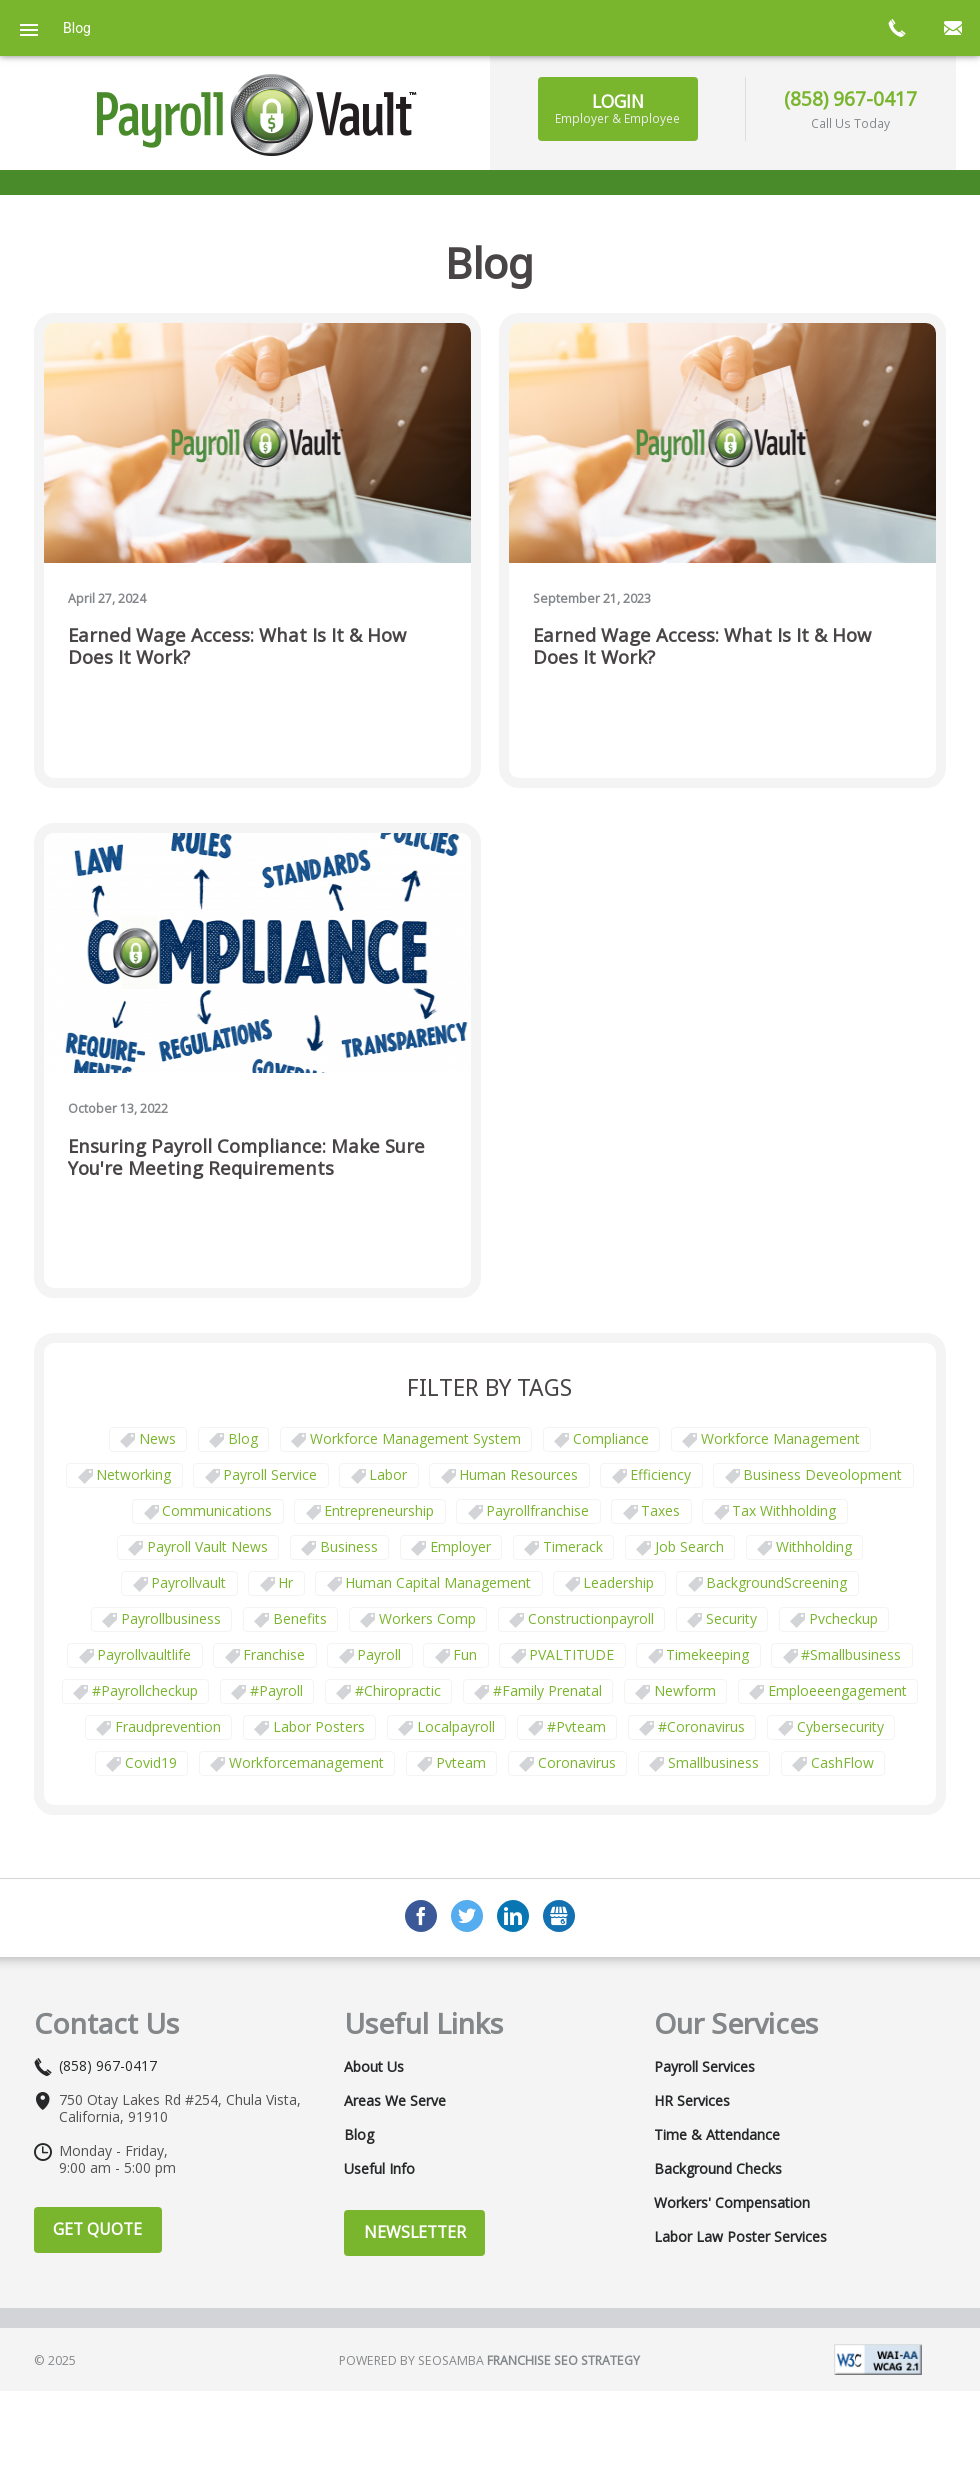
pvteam (461, 1762)
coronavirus (577, 1762)
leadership (618, 1582)
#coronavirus (701, 1726)
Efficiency (660, 1474)
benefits (300, 1618)
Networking (133, 1474)
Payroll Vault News (207, 1546)
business (349, 1546)
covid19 (151, 1762)
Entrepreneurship (379, 1510)
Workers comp (427, 1618)
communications (217, 1510)
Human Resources (518, 1474)
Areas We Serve (395, 2101)
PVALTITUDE (571, 1654)
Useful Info (379, 2169)
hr (285, 1582)
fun (465, 1654)
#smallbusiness (851, 1654)
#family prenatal (547, 1690)
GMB (559, 1916)
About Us (374, 2067)
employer (460, 1546)
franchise (274, 1654)
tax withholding (784, 1510)
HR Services (692, 2101)
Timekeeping (707, 1654)
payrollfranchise (537, 1510)
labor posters (319, 1726)
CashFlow (842, 1762)
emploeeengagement (837, 1690)
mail (952, 28)
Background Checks (718, 2169)
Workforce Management (780, 1438)
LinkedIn (513, 1916)
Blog (243, 1438)
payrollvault (188, 1582)
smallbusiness (713, 1762)
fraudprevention (168, 1726)
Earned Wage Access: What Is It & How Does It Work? (237, 646)
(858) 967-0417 (850, 98)
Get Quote (97, 2229)
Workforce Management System (415, 1438)
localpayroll (456, 1726)
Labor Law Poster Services (740, 2237)
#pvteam (576, 1726)
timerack (573, 1546)
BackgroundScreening (776, 1582)
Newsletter (415, 2232)
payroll (379, 1654)
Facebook (421, 1916)
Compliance (611, 1438)
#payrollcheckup (145, 1690)
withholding (814, 1546)
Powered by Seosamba (489, 2360)
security (731, 1618)
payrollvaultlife (144, 1654)
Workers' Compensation (732, 2203)
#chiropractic (398, 1690)
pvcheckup (843, 1618)
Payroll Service (270, 1474)
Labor (388, 1474)
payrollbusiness (171, 1618)
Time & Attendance (717, 2135)
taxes (660, 1510)
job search (689, 1546)
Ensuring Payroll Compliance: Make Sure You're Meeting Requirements (246, 1157)
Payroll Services (704, 2067)
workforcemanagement (306, 1762)
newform (685, 1690)
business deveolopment (822, 1474)
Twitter (467, 1916)
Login (617, 108)
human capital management (438, 1582)
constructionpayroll (591, 1618)
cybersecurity (840, 1726)
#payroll (276, 1690)
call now (896, 28)
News (157, 1438)
